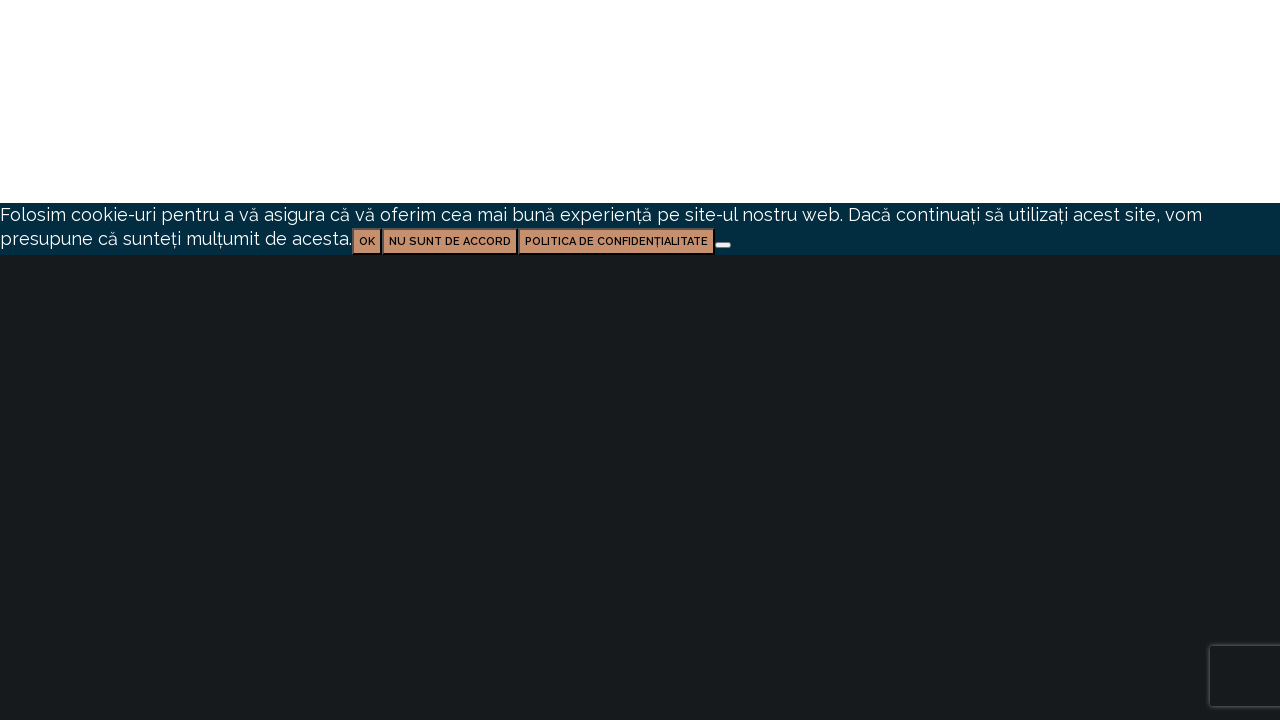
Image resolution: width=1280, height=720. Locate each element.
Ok (367, 241)
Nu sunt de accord (450, 241)
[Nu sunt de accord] (723, 245)
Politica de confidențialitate (616, 241)
